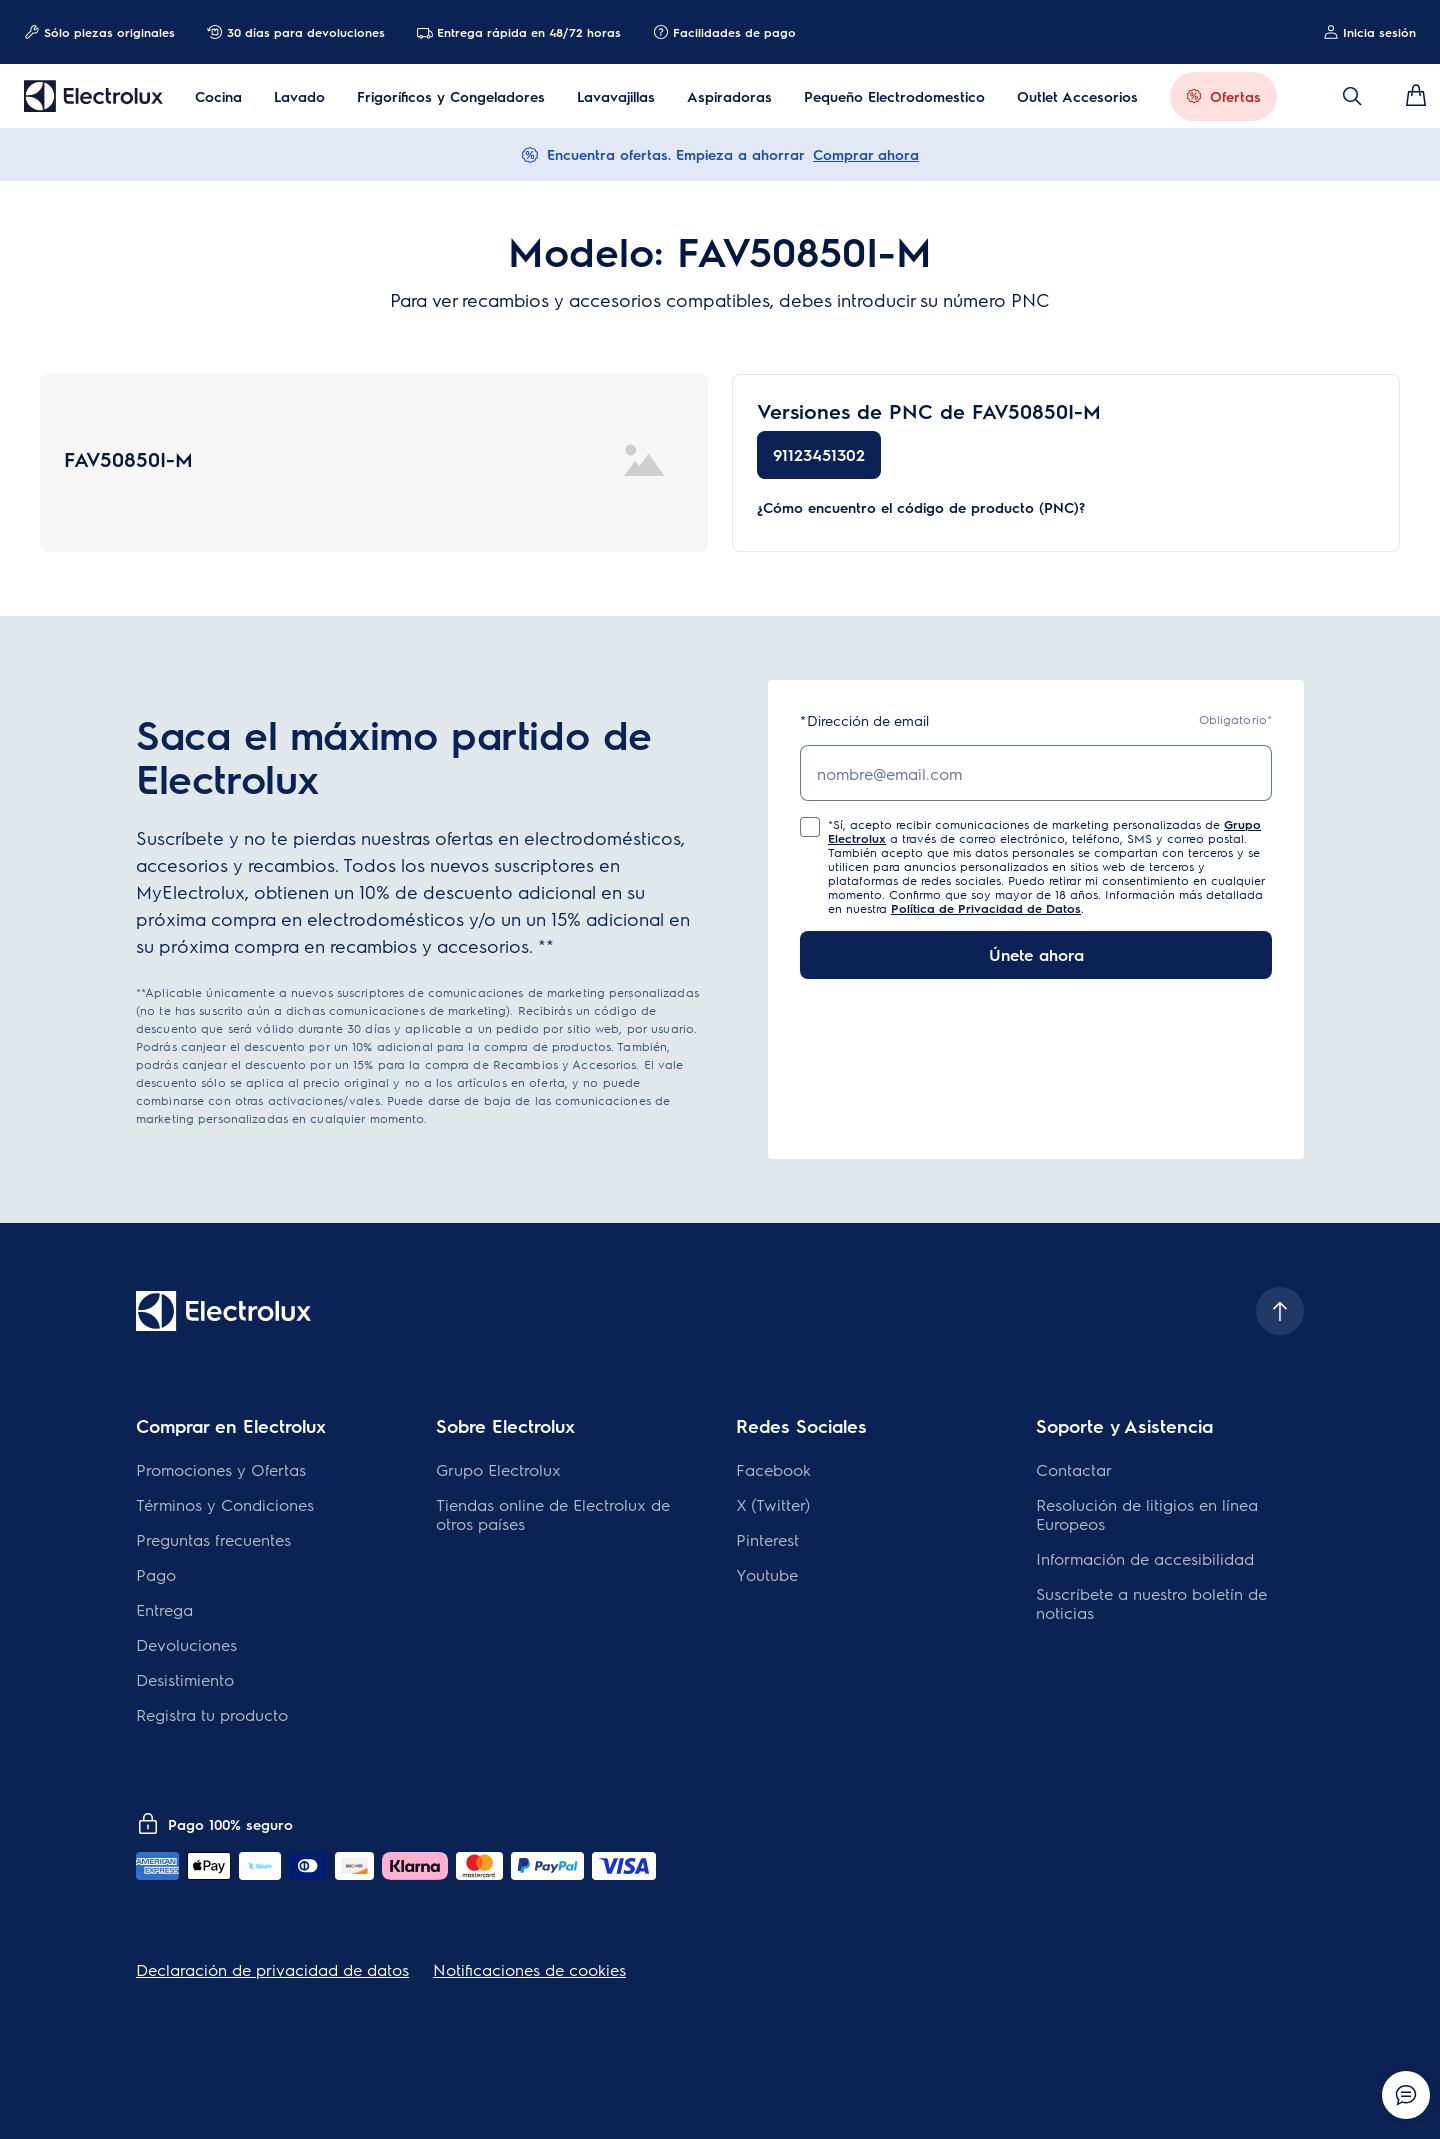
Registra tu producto (212, 1714)
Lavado (299, 96)
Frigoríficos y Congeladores (451, 96)
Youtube (767, 1574)
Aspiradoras (729, 96)
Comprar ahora (866, 154)
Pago (156, 1574)
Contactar (1074, 1469)
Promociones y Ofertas (221, 1469)
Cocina (218, 96)
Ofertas (1235, 96)
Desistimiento (185, 1679)
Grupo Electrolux (498, 1469)
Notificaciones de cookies (529, 1969)
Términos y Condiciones (225, 1504)
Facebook (773, 1469)
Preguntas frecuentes (213, 1539)
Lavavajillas (616, 96)
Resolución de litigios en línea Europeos (1147, 1514)
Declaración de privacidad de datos (272, 1969)
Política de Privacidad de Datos (986, 908)
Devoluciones (186, 1644)
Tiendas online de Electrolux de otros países (553, 1514)
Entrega (164, 1609)
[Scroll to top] (1280, 1311)
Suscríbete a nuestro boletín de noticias (1151, 1603)
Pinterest (767, 1539)
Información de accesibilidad (1145, 1558)
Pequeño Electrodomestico (894, 96)
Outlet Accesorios (1077, 96)
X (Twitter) (773, 1504)
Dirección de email (864, 720)
